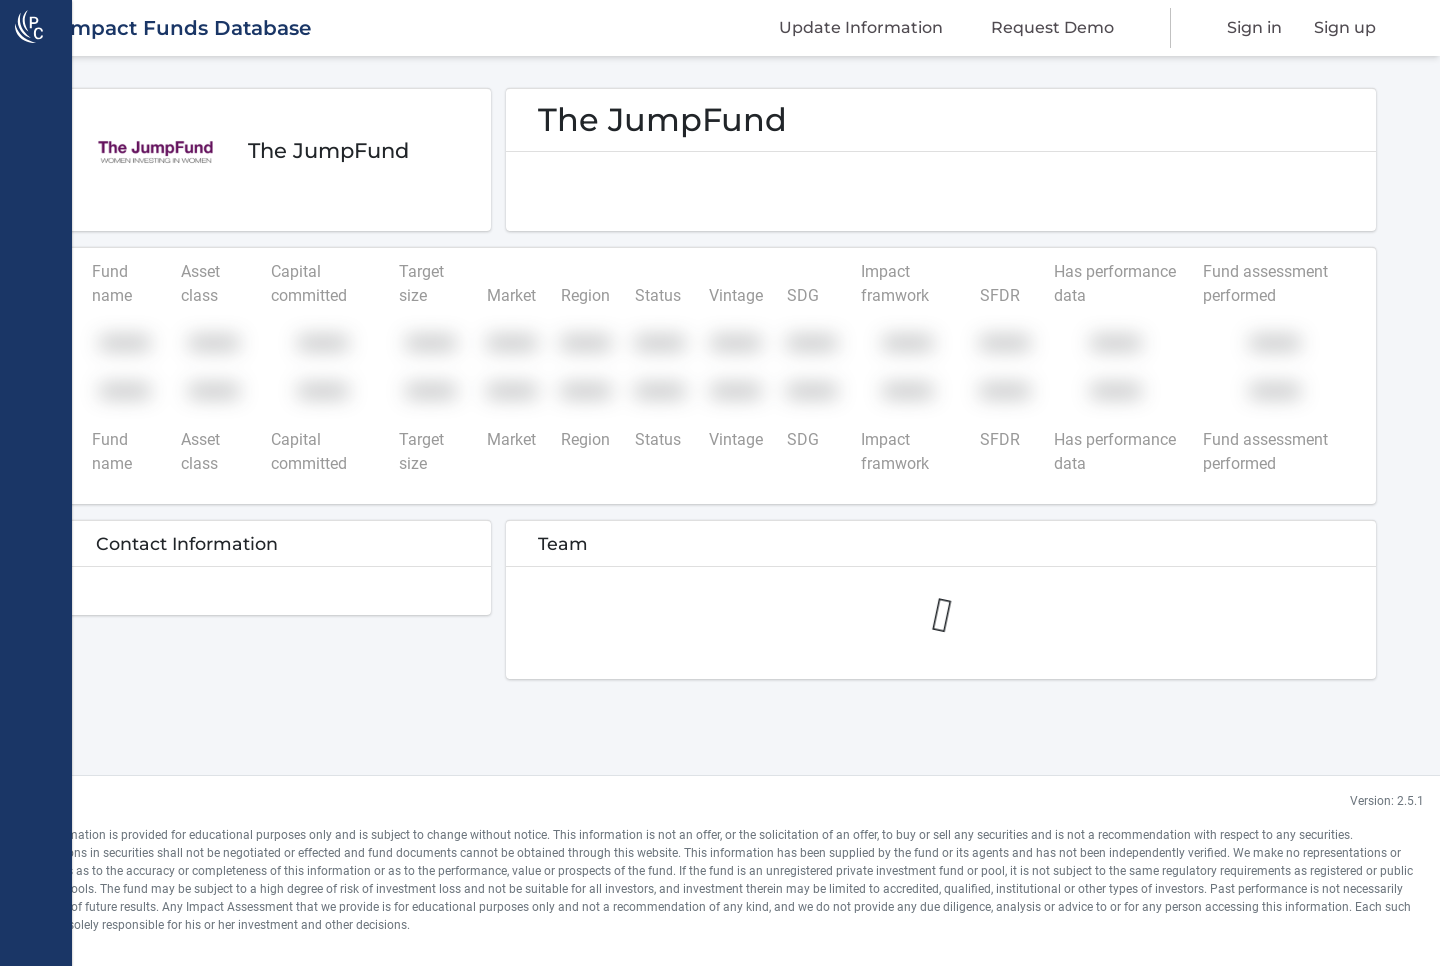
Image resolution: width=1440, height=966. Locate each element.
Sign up (1345, 27)
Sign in (1254, 27)
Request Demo (1052, 27)
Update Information (861, 27)
